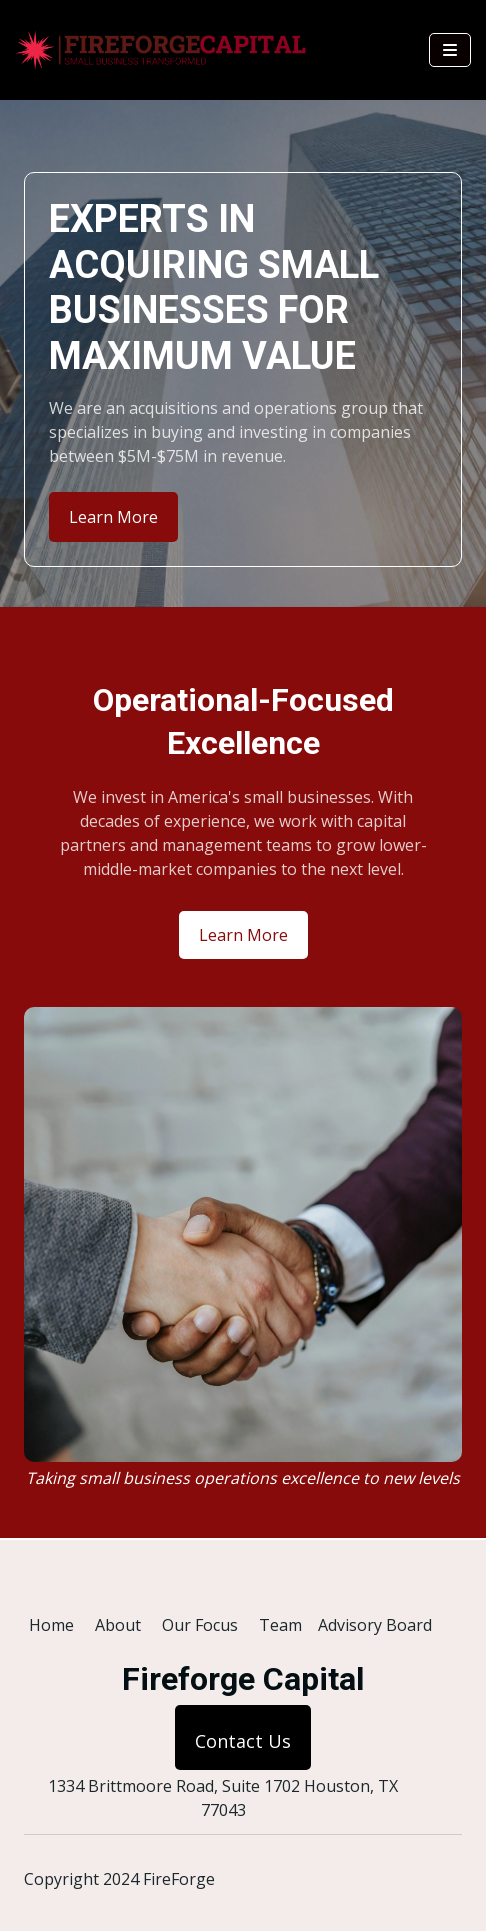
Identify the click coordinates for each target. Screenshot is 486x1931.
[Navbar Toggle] (450, 50)
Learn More (113, 517)
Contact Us (243, 1741)
